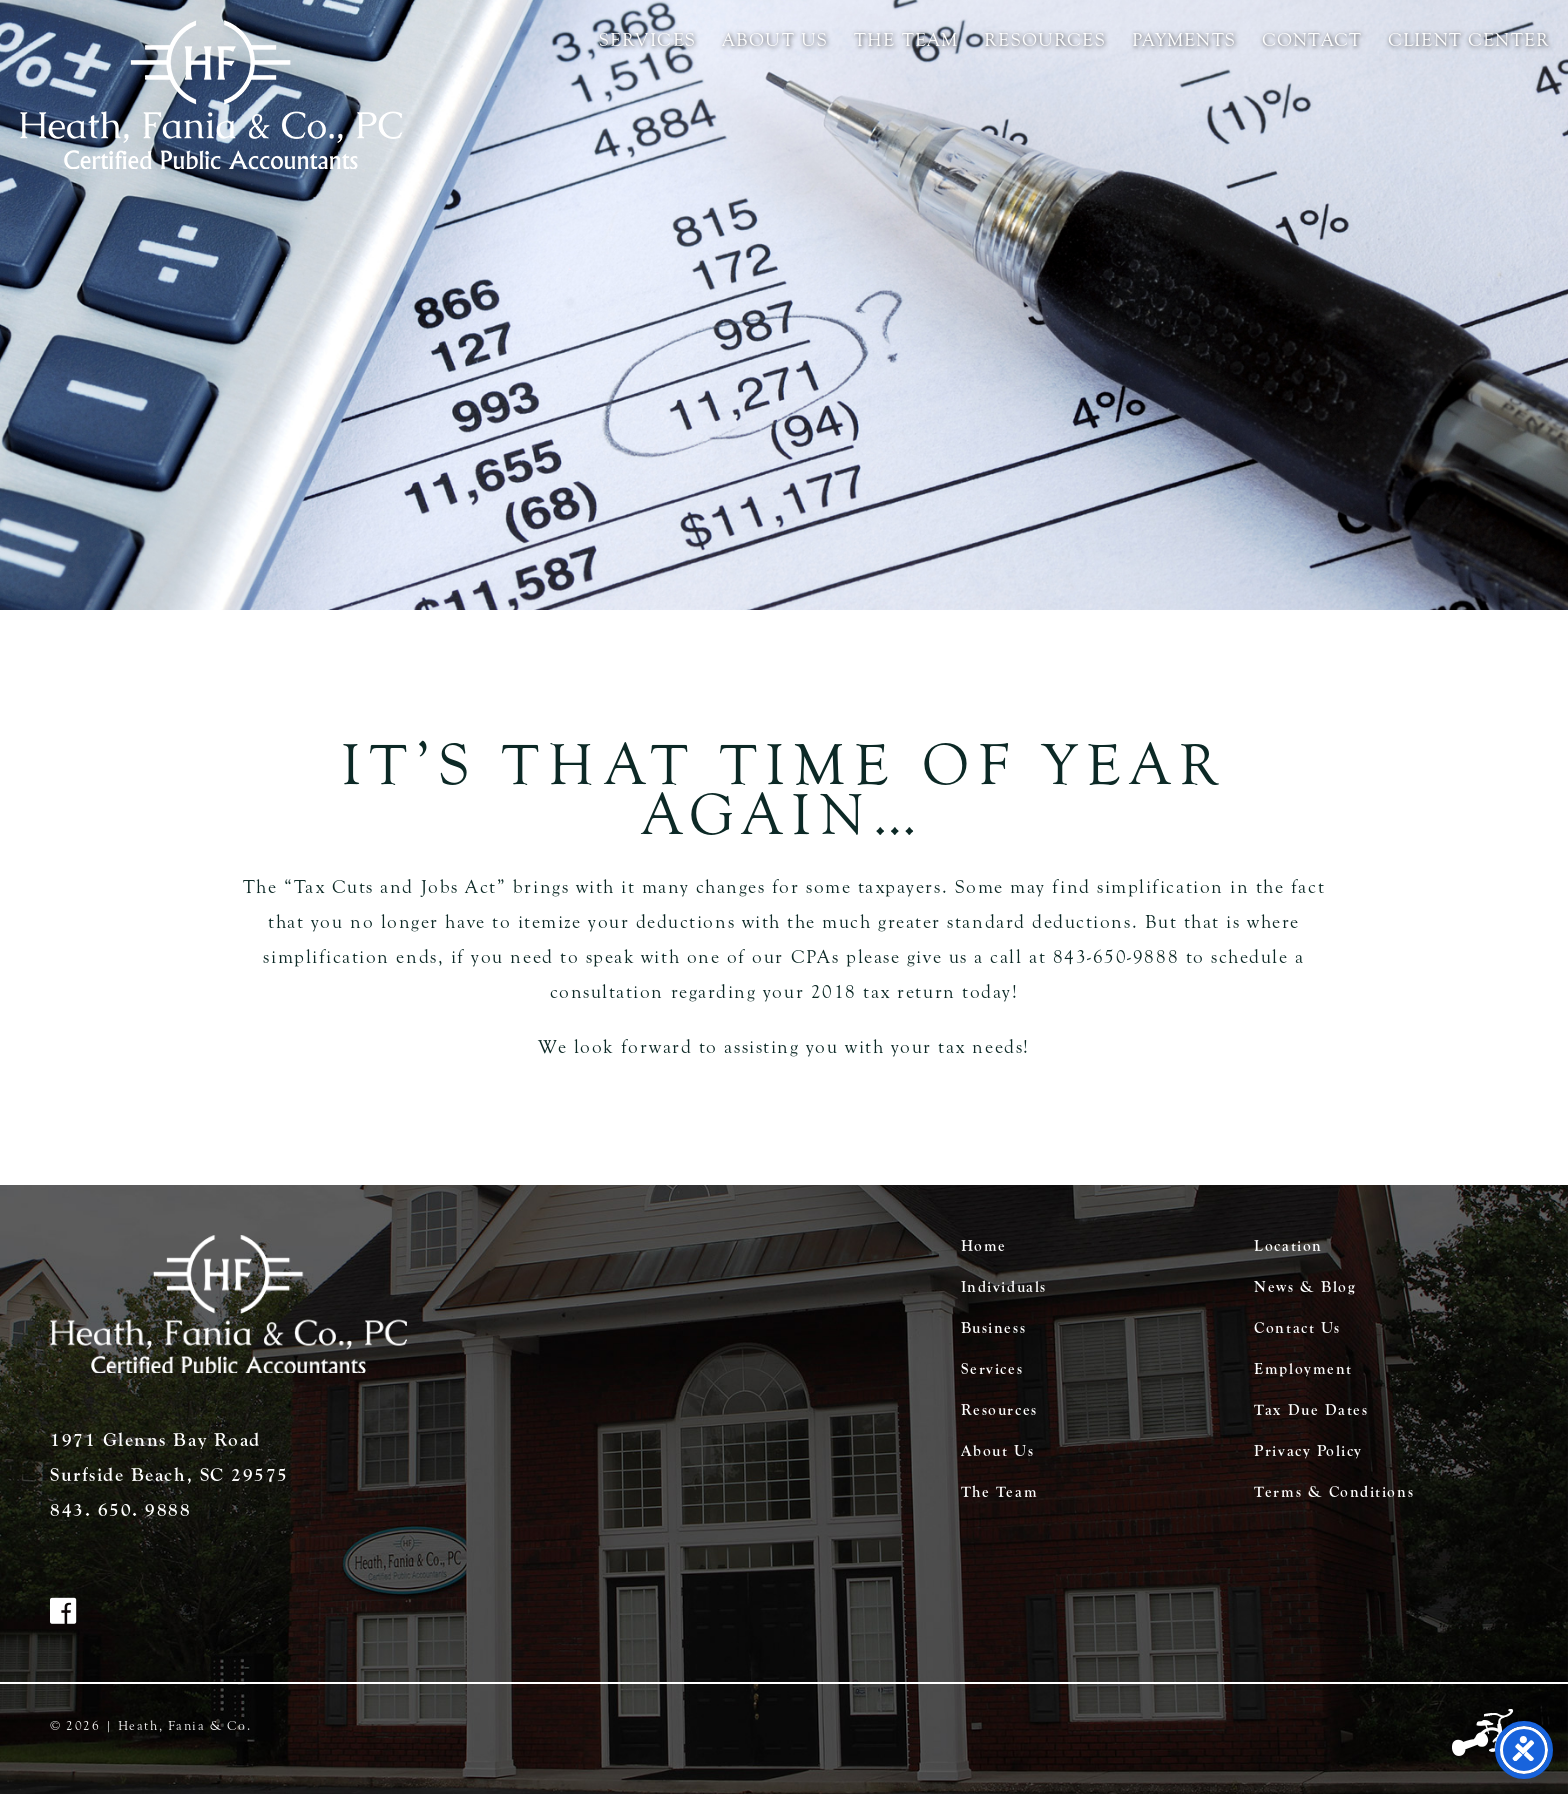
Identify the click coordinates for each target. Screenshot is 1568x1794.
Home (984, 1246)
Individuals (1004, 1287)
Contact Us (1297, 1328)
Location (1288, 1246)
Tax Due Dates (1311, 1410)
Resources (1044, 40)
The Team (906, 40)
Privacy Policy (1308, 1451)
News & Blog (1305, 1287)
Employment (1303, 1369)
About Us (775, 40)
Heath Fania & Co (211, 94)
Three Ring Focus (1485, 1734)
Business (993, 1328)
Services (647, 40)
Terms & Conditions (1334, 1492)
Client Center (1469, 40)
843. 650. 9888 (121, 1510)
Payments (1184, 40)
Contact (1312, 40)
